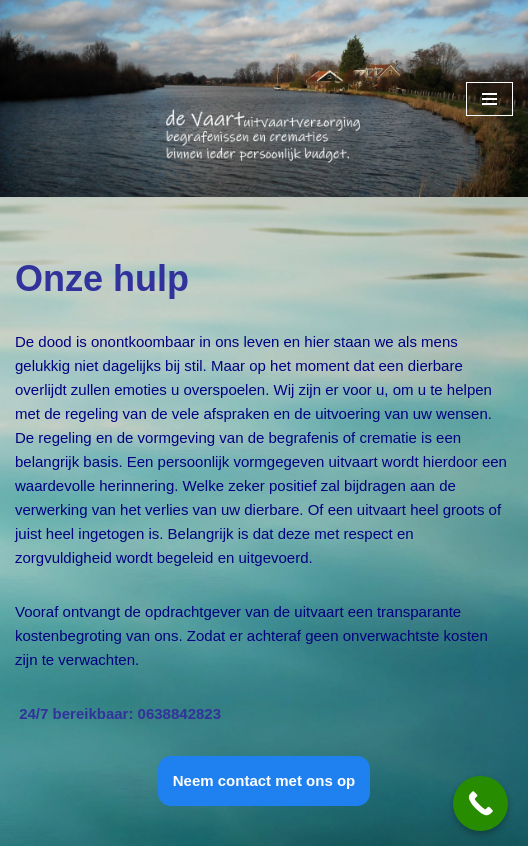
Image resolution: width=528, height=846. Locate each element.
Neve (32, 825)
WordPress (254, 825)
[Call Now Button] (480, 803)
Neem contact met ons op (264, 780)
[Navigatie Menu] (489, 99)
